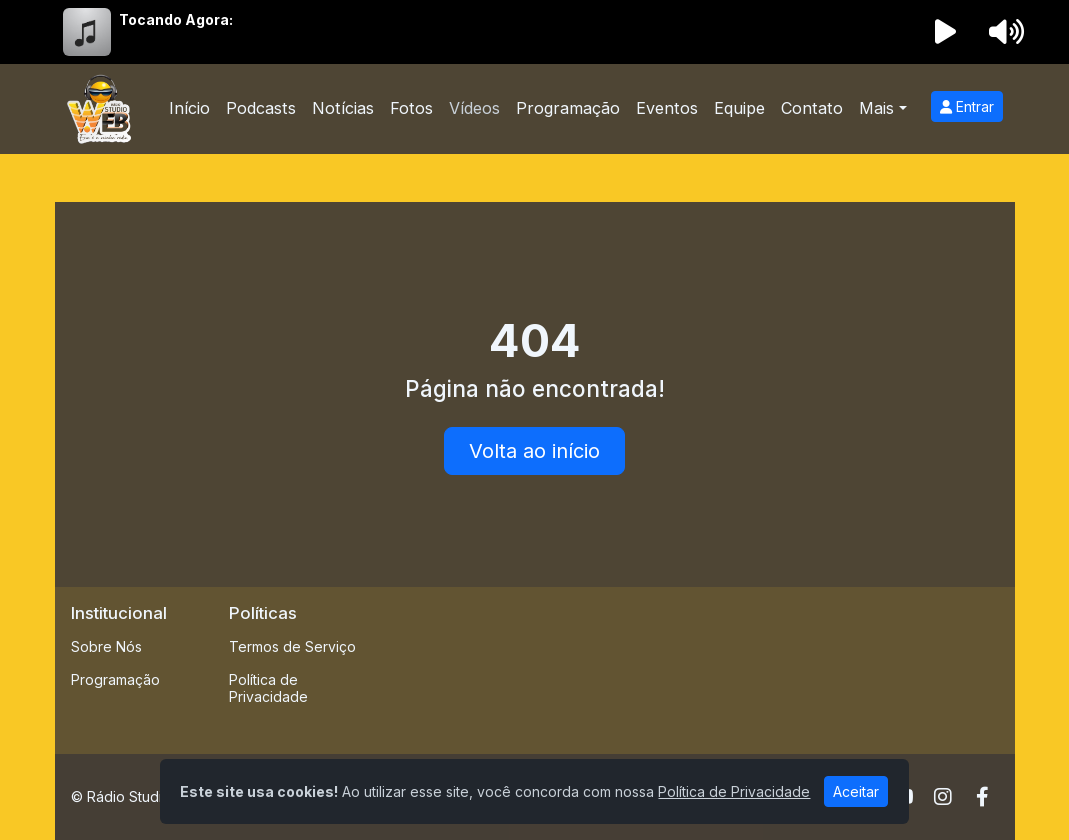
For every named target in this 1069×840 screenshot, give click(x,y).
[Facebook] (982, 797)
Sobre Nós (106, 646)
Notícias (343, 108)
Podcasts (261, 108)
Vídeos (474, 108)
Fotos (411, 108)
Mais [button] (876, 108)
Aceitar (856, 791)
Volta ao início (534, 451)
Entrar (967, 106)
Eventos (667, 108)
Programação (568, 108)
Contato (812, 108)
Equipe (739, 108)
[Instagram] (943, 797)
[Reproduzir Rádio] (945, 32)
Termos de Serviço (292, 646)
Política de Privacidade (268, 688)
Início (189, 108)
